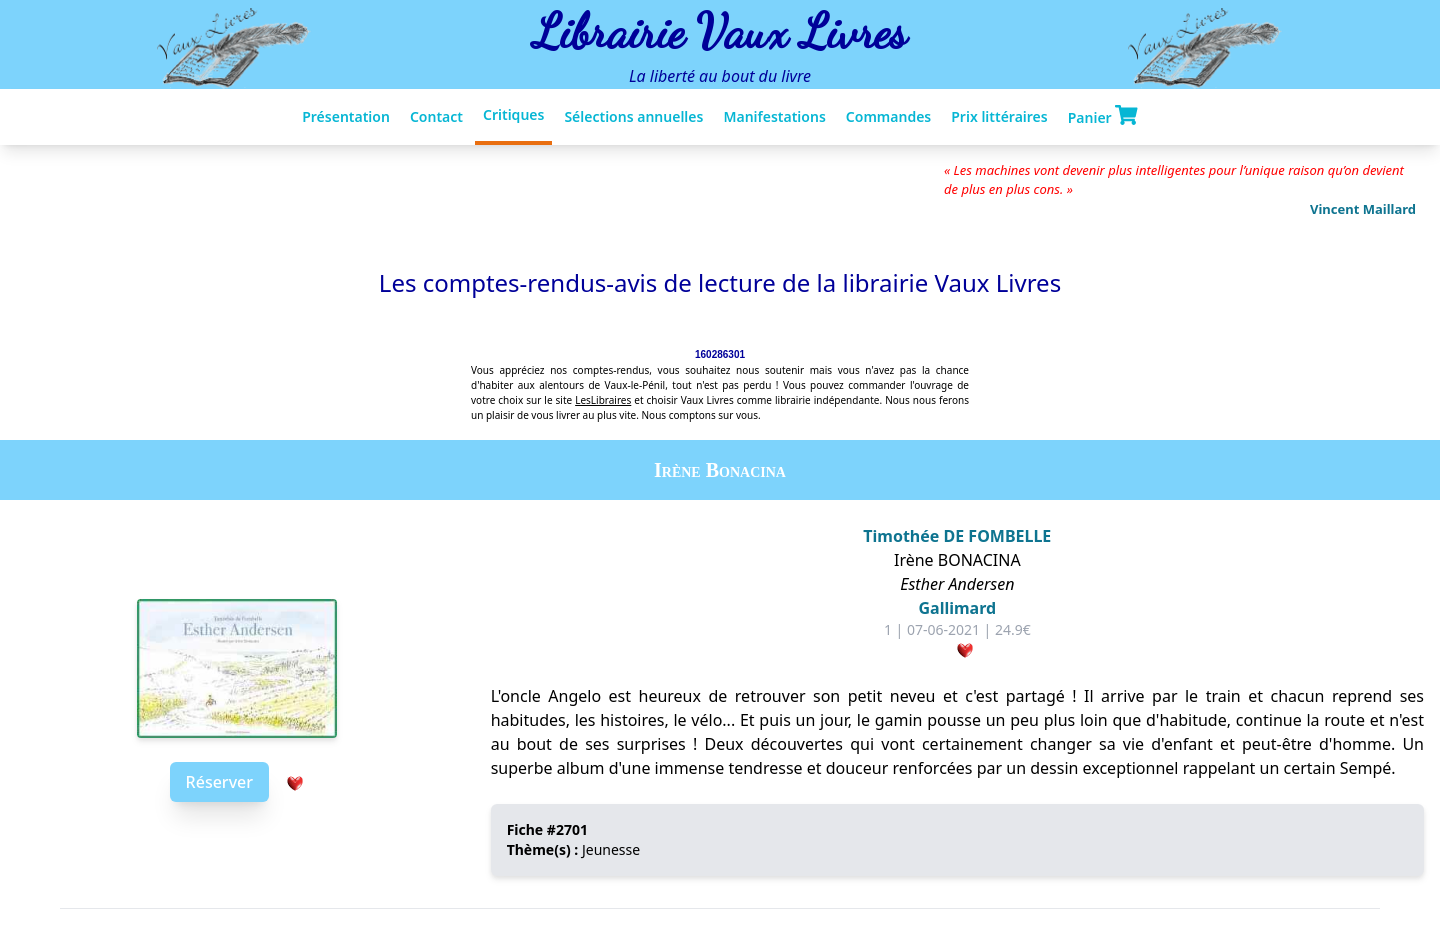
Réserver (219, 782)
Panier (1103, 116)
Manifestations (774, 116)
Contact (436, 116)
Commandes (888, 116)
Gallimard (958, 608)
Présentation (346, 116)
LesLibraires (603, 400)
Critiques (513, 114)
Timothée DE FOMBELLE (957, 536)
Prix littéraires (999, 116)
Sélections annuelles (633, 116)
